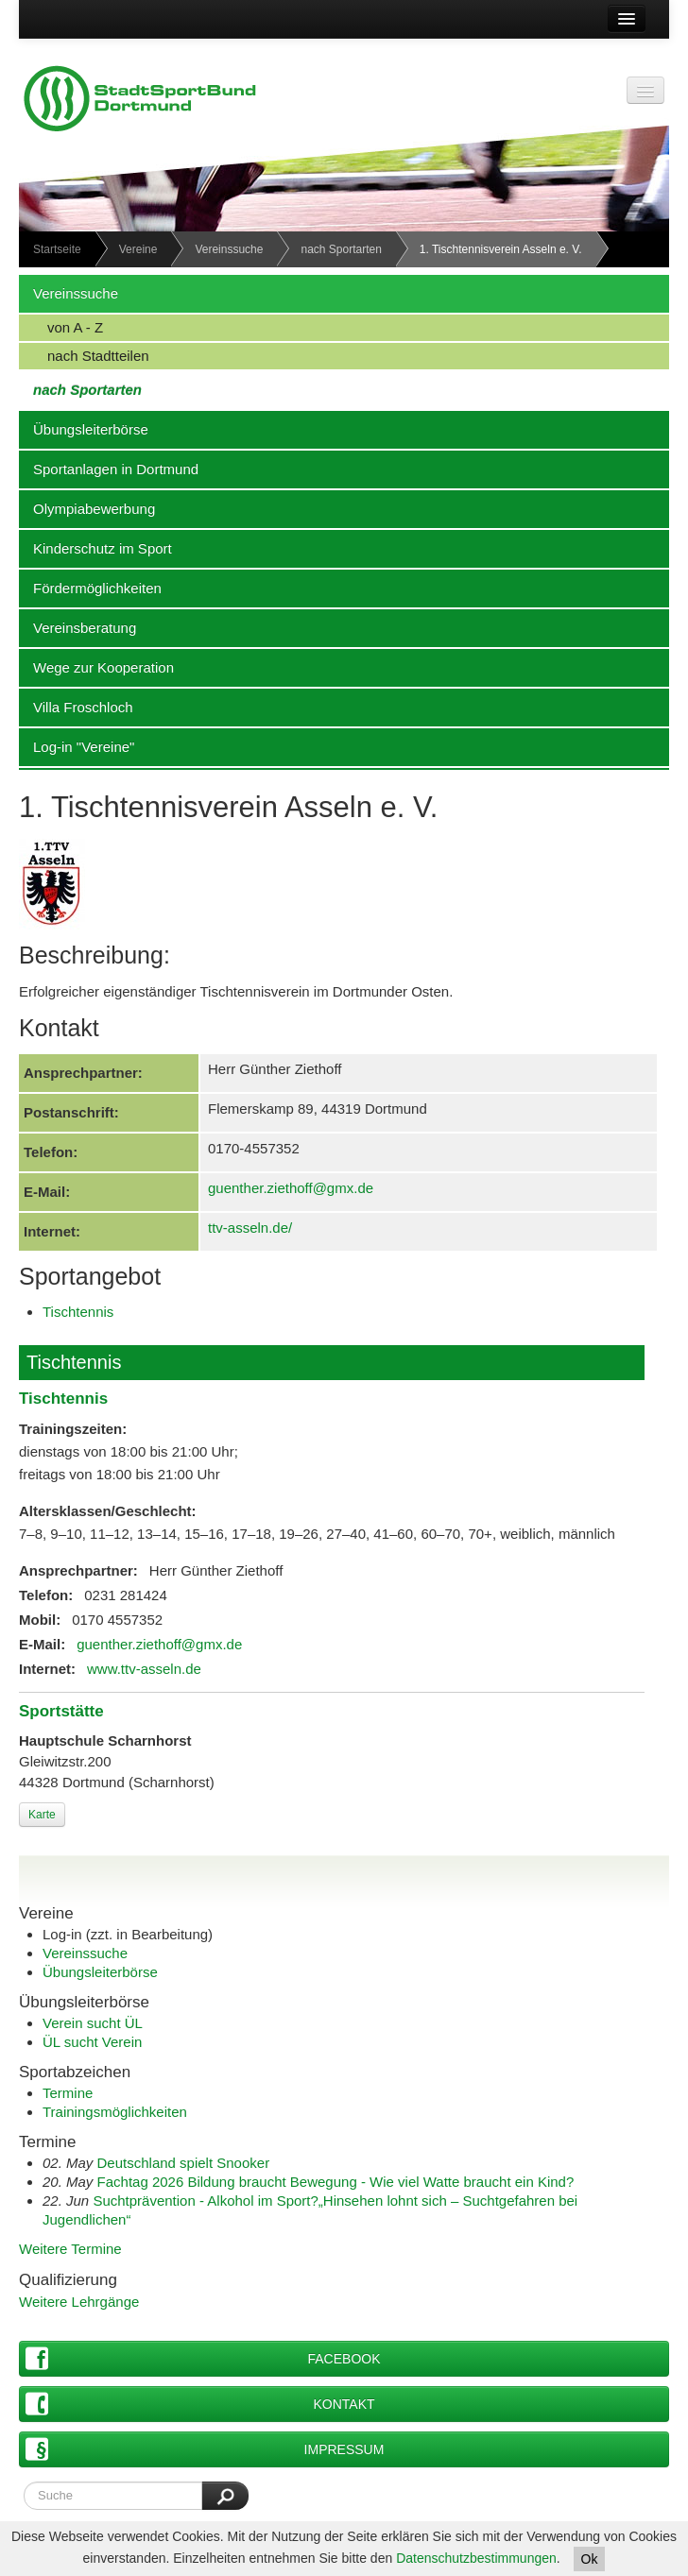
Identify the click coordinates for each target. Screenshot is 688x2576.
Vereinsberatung (77, 627)
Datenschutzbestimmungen (476, 2558)
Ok (589, 2559)
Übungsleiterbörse (83, 428)
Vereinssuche (229, 249)
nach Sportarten (341, 249)
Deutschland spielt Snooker (183, 2163)
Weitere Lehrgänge (79, 2302)
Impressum (205, 2449)
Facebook (203, 2358)
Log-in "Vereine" (76, 746)
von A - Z (61, 326)
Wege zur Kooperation (96, 666)
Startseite (57, 249)
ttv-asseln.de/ (250, 1228)
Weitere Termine (70, 2249)
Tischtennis (78, 1312)
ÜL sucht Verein (92, 2042)
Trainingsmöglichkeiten (115, 2112)
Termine (68, 2093)
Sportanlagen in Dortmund (108, 468)
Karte (42, 1814)
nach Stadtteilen (84, 355)
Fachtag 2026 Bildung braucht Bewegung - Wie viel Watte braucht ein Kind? (336, 2182)
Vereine (138, 249)
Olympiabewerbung (87, 508)
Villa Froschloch (76, 706)
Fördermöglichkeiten (90, 587)
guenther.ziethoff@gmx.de (290, 1188)
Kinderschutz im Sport (95, 547)
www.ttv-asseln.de (144, 1669)
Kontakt (200, 2403)
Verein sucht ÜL (93, 2023)
